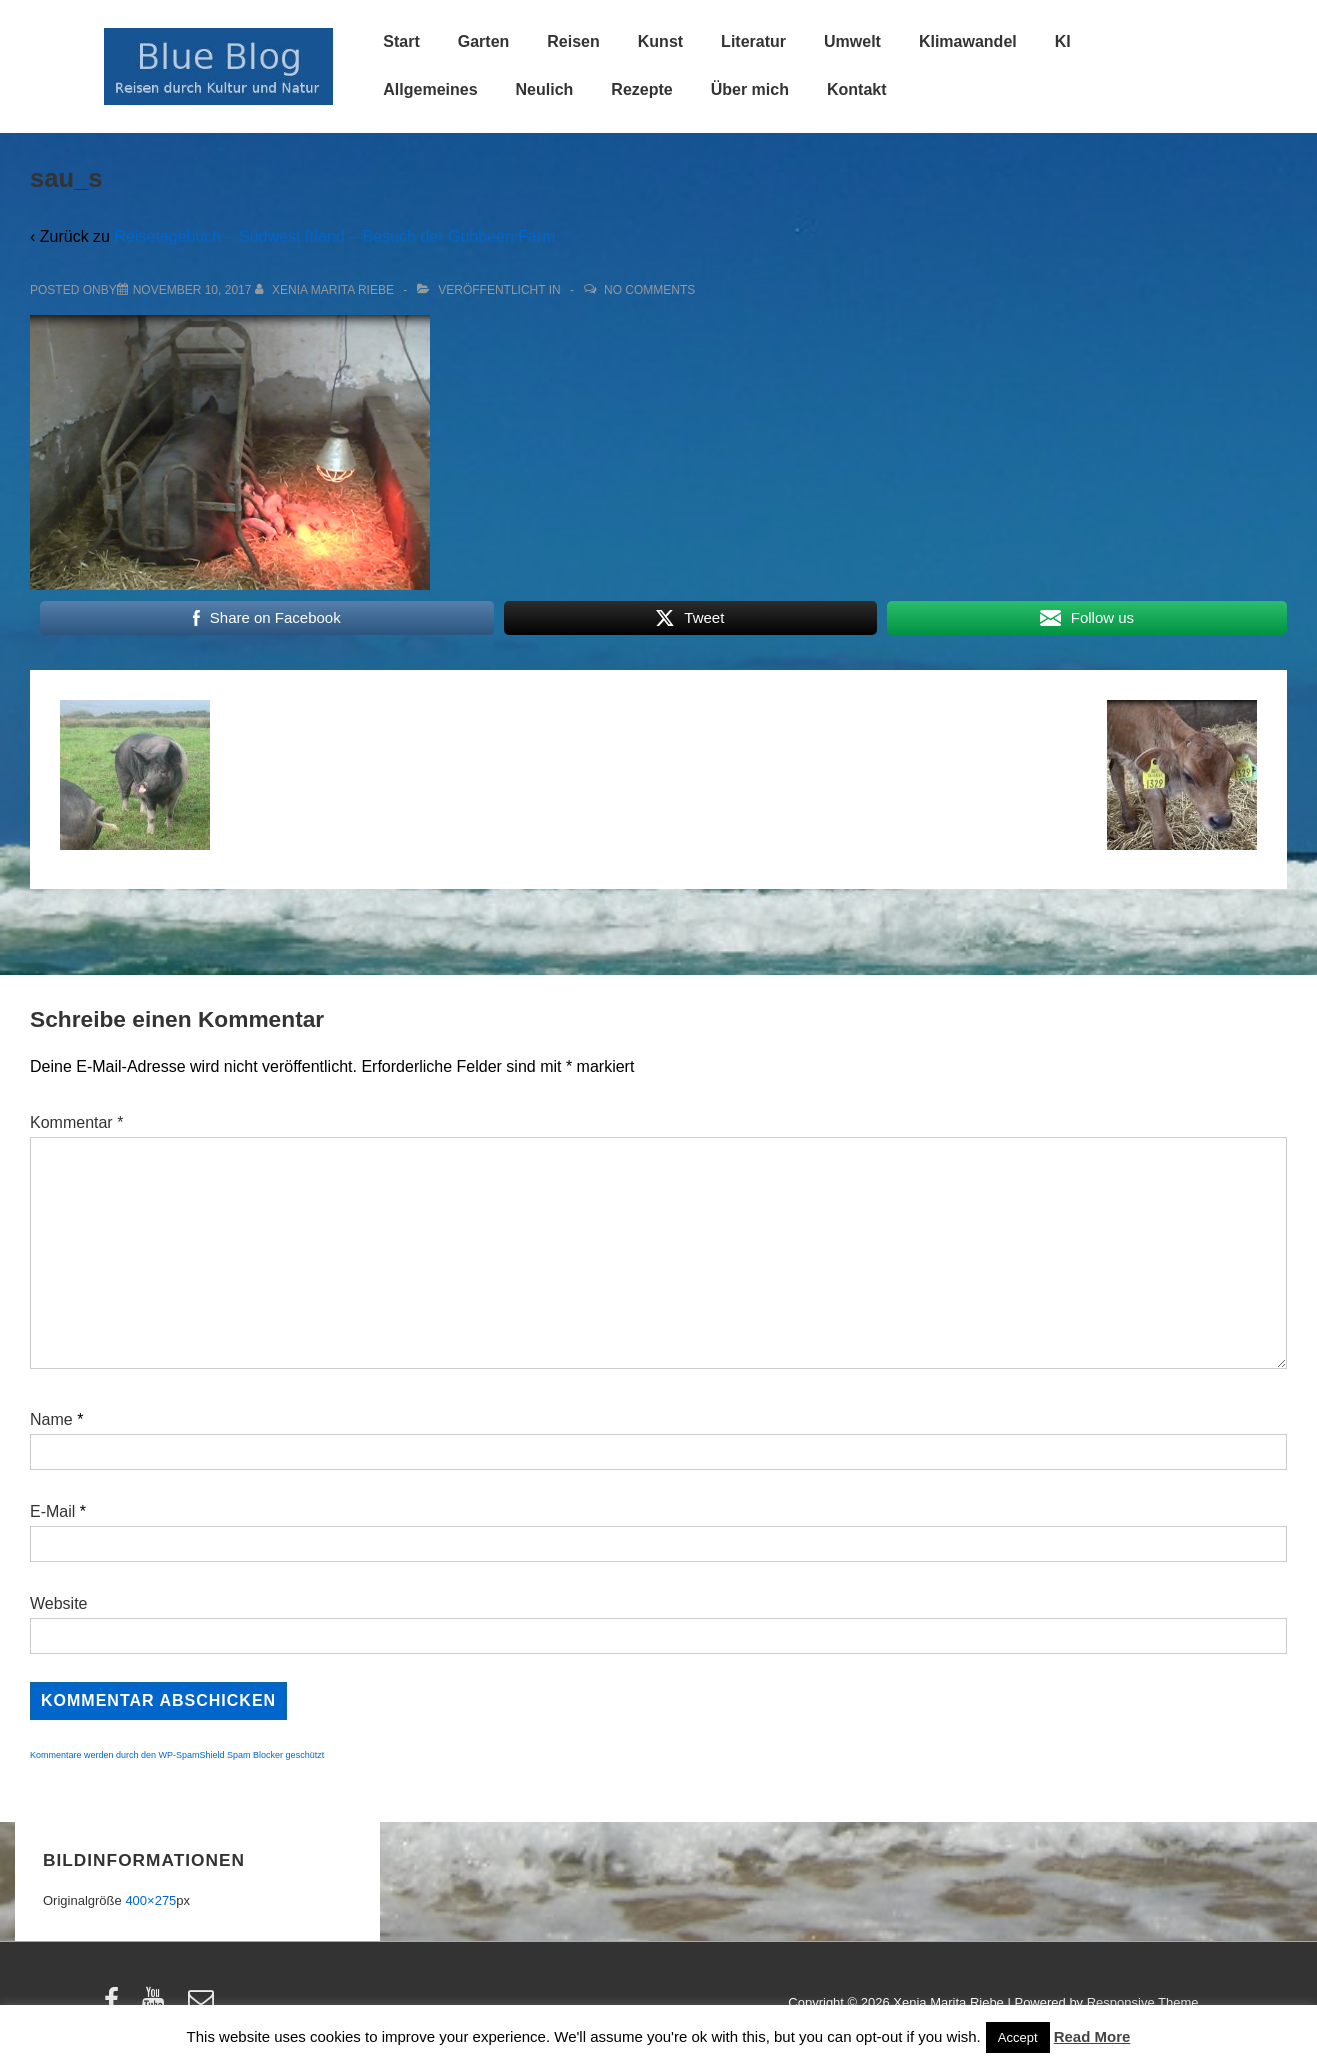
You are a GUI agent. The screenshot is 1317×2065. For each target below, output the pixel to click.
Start (401, 41)
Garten (484, 41)
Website (59, 1603)
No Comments (649, 290)
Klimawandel (968, 41)
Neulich (545, 89)
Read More (1092, 2036)
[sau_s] (192, 290)
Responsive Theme (1143, 2002)
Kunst (660, 41)
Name (51, 1419)
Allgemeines (430, 89)
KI (1063, 41)
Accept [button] (1018, 2037)
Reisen (573, 41)
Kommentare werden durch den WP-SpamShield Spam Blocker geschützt (177, 1755)
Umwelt (852, 41)
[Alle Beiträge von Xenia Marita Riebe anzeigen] (326, 290)
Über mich (750, 89)
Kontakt (857, 89)
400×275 (150, 1900)
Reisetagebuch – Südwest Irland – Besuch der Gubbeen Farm (334, 236)
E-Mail (52, 1511)
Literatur (753, 41)
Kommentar (76, 1122)
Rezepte (641, 89)
